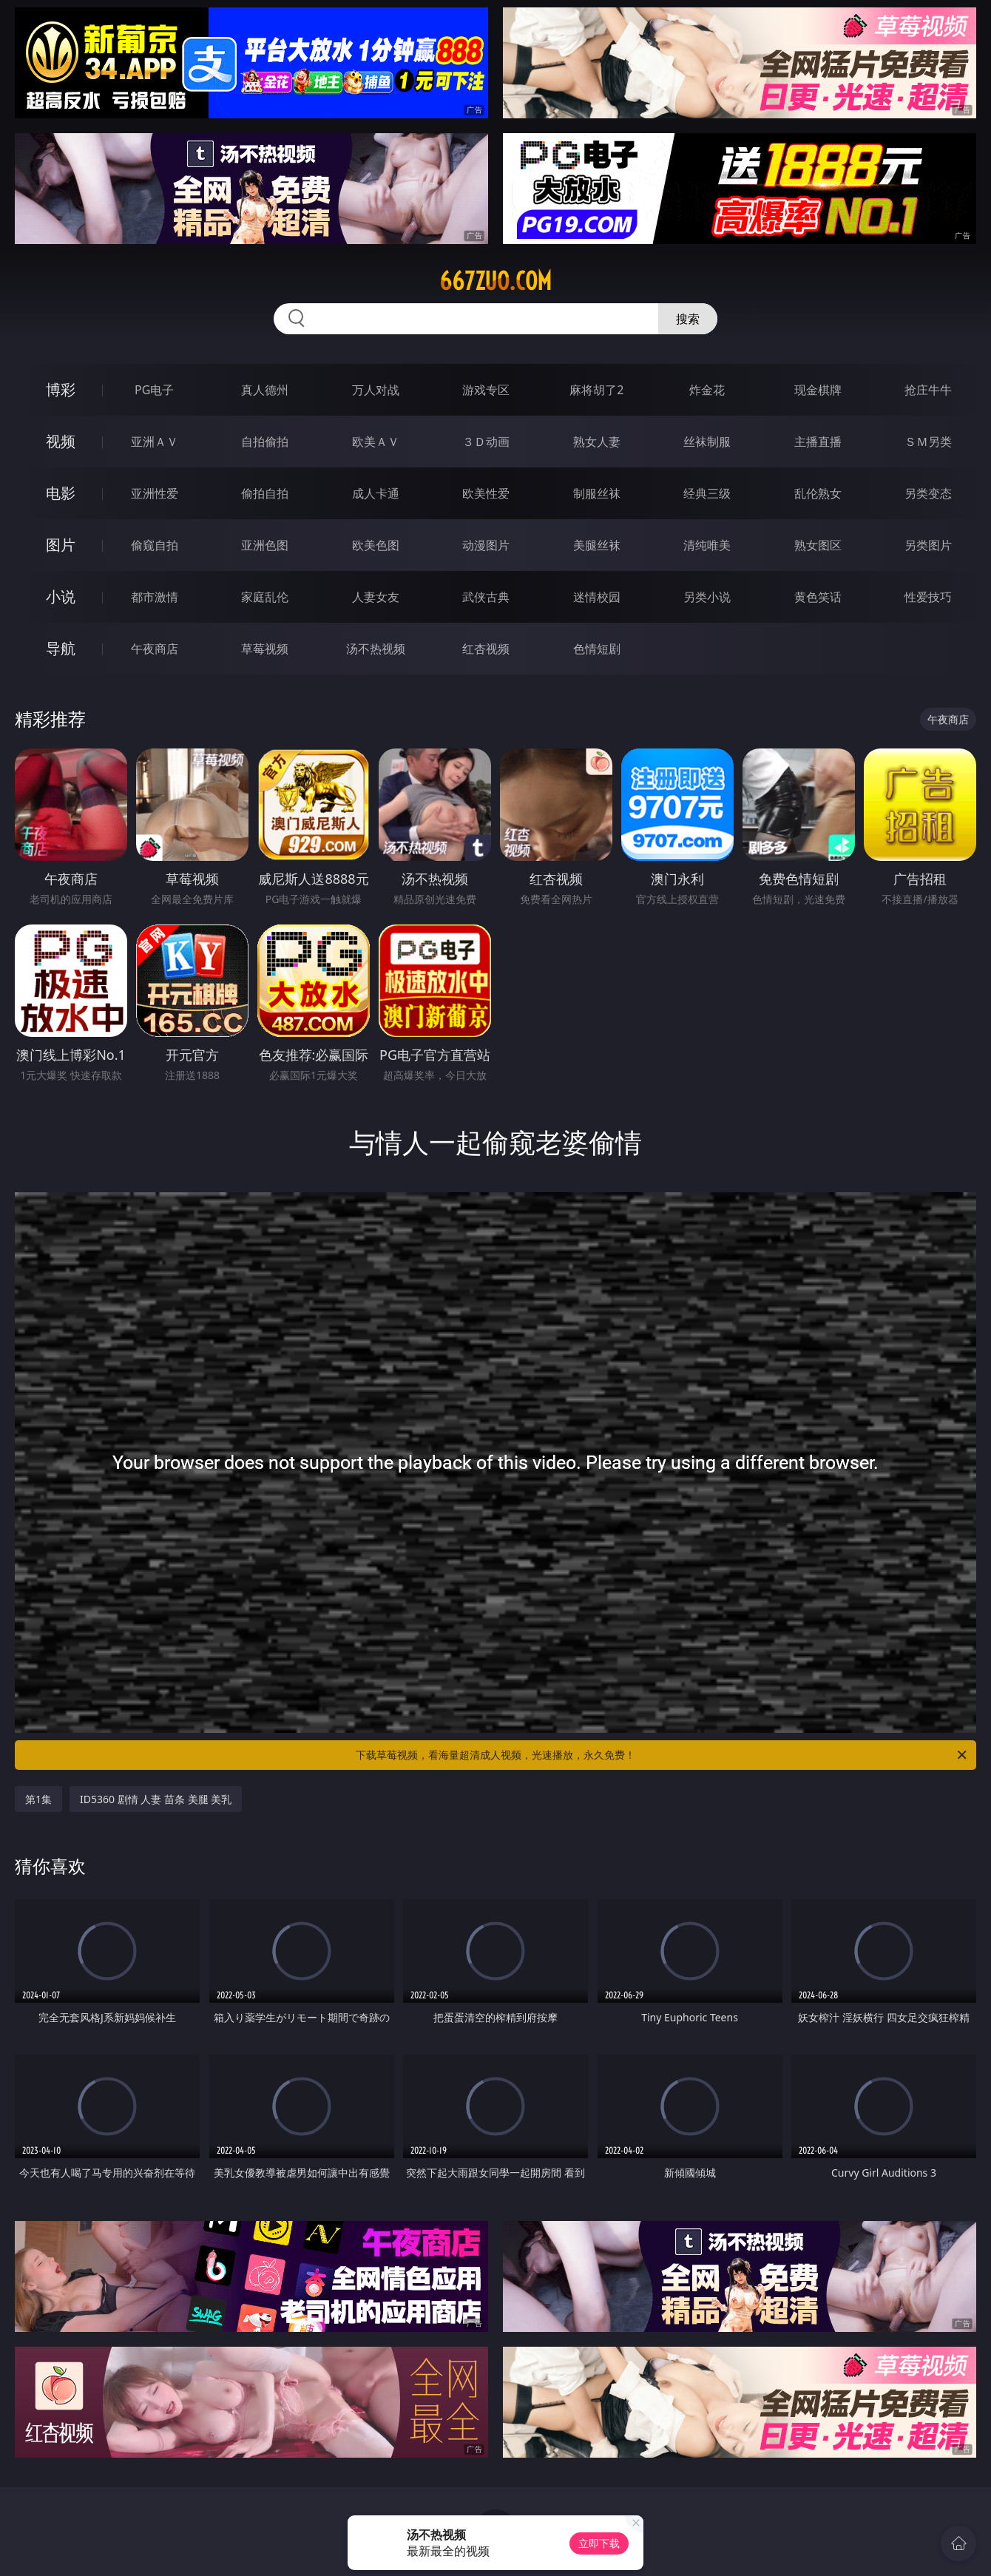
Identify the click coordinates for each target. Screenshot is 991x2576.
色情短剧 (596, 648)
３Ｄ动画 (486, 441)
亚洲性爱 (154, 493)
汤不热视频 (375, 648)
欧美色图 (375, 545)
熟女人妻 (596, 441)
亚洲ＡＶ (154, 441)
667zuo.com (495, 281)
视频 (60, 441)
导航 (60, 648)
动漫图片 (486, 545)
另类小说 (707, 597)
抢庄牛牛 (928, 390)
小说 (60, 596)
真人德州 (264, 390)
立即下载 (599, 2543)
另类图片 (928, 545)
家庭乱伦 (264, 597)
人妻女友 (375, 597)
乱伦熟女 (818, 493)
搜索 (688, 319)
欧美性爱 (486, 493)
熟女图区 (818, 545)
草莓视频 (264, 648)
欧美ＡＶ (375, 441)
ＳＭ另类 (928, 441)
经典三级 (707, 493)
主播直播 (818, 441)
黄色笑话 (818, 597)
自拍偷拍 (264, 441)
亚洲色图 (264, 545)
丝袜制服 (707, 441)
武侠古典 (486, 597)
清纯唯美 (707, 545)
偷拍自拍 (264, 493)
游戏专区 (486, 390)
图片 (60, 545)
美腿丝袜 (596, 545)
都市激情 (154, 597)
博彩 (60, 389)
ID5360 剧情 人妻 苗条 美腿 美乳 (155, 1799)
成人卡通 (375, 493)
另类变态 (928, 493)
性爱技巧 (928, 597)
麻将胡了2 (596, 390)
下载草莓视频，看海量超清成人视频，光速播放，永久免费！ (662, 1755)
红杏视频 (486, 648)
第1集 (38, 1799)
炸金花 (707, 390)
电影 (60, 493)
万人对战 (375, 390)
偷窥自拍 (154, 545)
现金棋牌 (818, 390)
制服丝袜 (596, 493)
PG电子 (154, 390)
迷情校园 (596, 597)
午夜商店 (154, 648)
